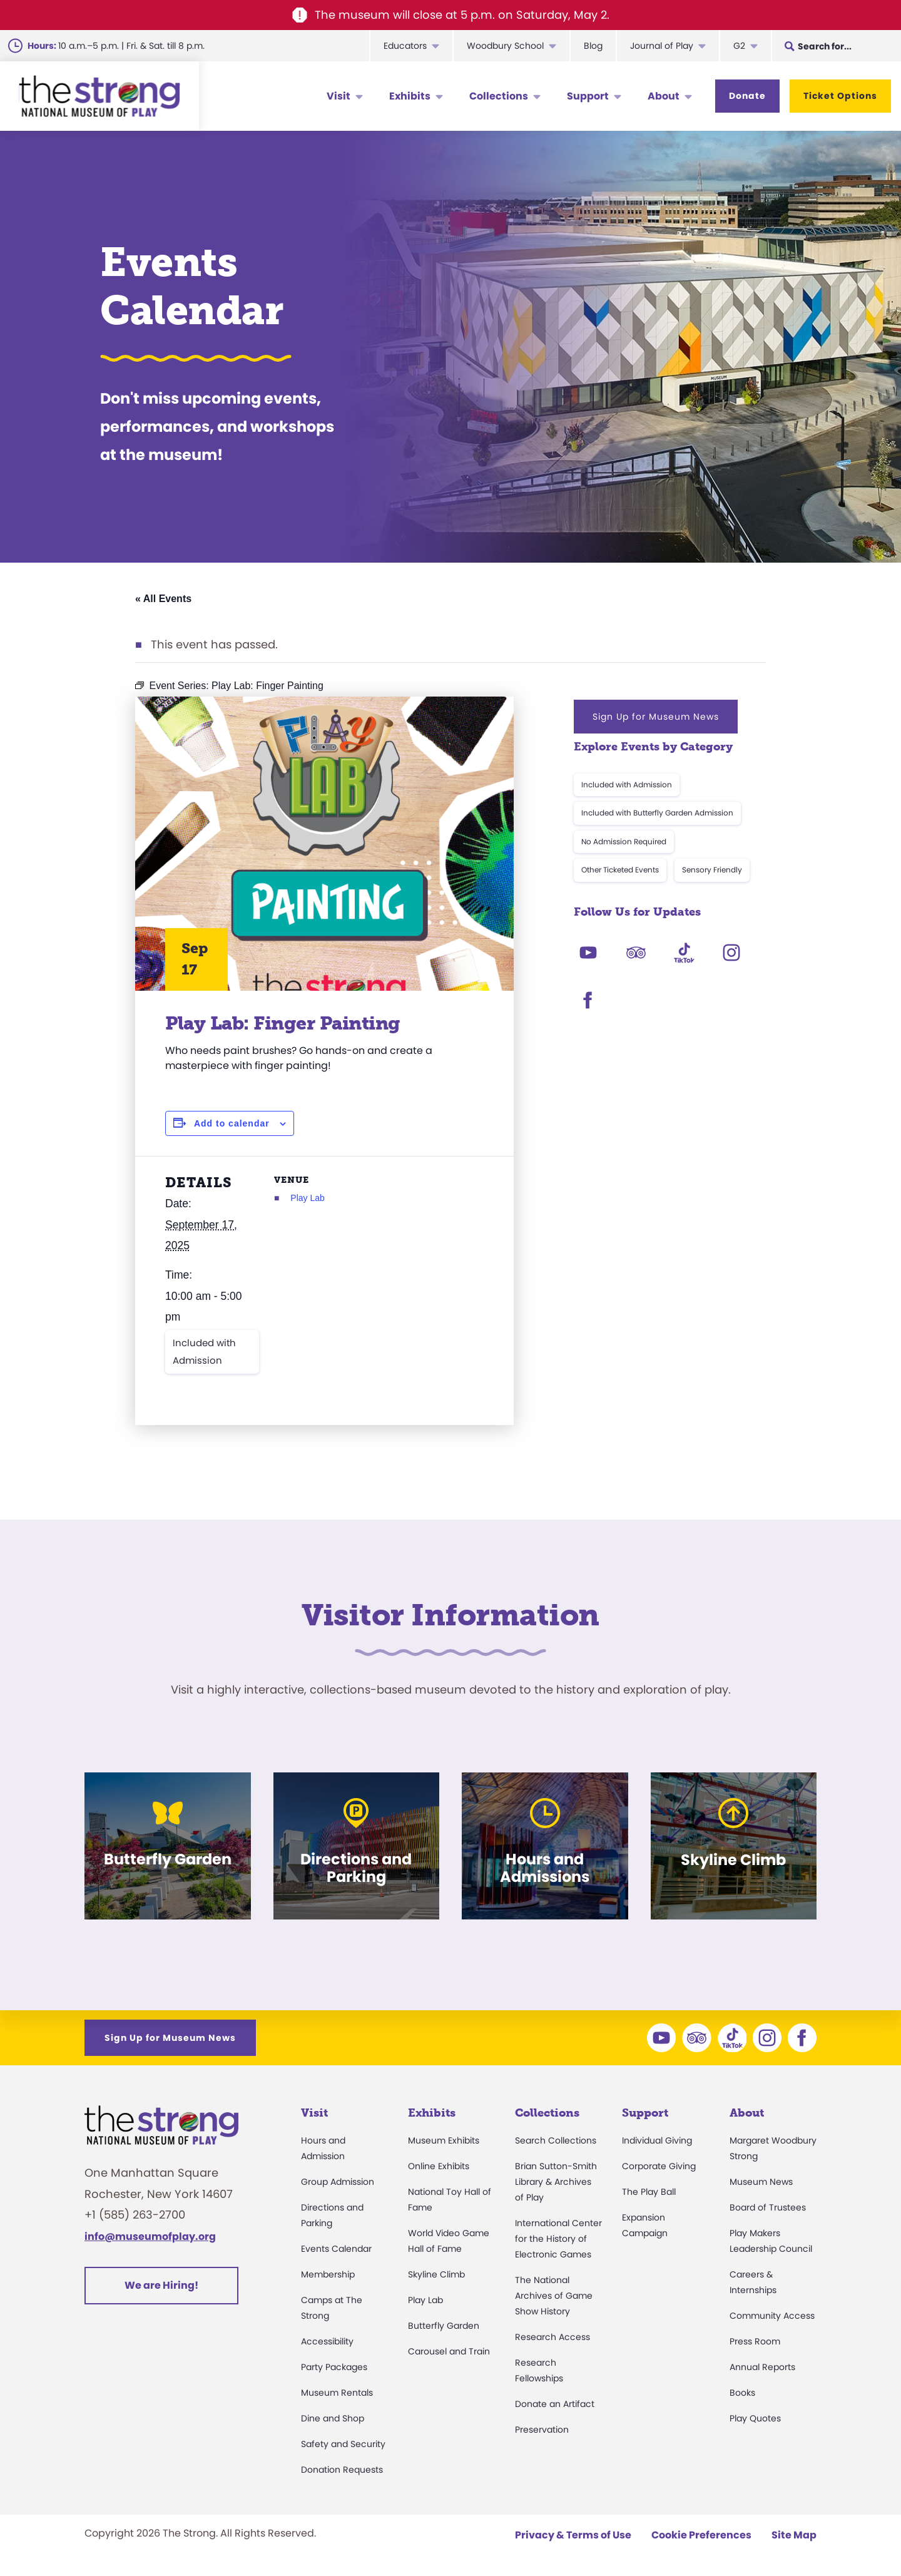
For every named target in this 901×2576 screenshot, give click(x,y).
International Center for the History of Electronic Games (558, 2239)
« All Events (163, 598)
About (664, 96)
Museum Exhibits (443, 2140)
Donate (747, 95)
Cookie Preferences (701, 2535)
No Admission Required (623, 841)
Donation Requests (342, 2469)
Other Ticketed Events (620, 869)
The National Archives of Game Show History (554, 2296)
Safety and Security (343, 2444)
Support (588, 96)
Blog (593, 45)
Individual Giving (657, 2140)
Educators (405, 45)
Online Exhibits (438, 2166)
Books (742, 2392)
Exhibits (409, 96)
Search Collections (555, 2140)
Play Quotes (755, 2418)
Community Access (772, 2315)
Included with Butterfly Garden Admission (657, 812)
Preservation (542, 2429)
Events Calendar (336, 2248)
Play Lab (307, 1198)
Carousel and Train (449, 2351)
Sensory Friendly (712, 869)
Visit (338, 96)
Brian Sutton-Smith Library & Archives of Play (556, 2182)
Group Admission (337, 2181)
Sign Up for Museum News (656, 716)
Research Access (552, 2337)
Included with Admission (204, 1351)
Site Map (794, 2535)
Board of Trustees (768, 2207)
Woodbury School (505, 45)
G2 (739, 45)
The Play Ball (649, 2191)
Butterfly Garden (443, 2325)
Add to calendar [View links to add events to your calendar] (232, 1123)
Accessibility (327, 2341)
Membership (328, 2274)
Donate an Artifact (554, 2404)
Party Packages (334, 2367)
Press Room (755, 2341)
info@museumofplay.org (150, 2236)
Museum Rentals (337, 2392)
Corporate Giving (659, 2166)
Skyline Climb (436, 2274)
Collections (498, 96)
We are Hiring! (161, 2285)
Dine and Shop (332, 2418)
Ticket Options (840, 95)
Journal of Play (661, 45)
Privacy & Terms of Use (573, 2535)
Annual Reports (762, 2367)
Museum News (761, 2181)
